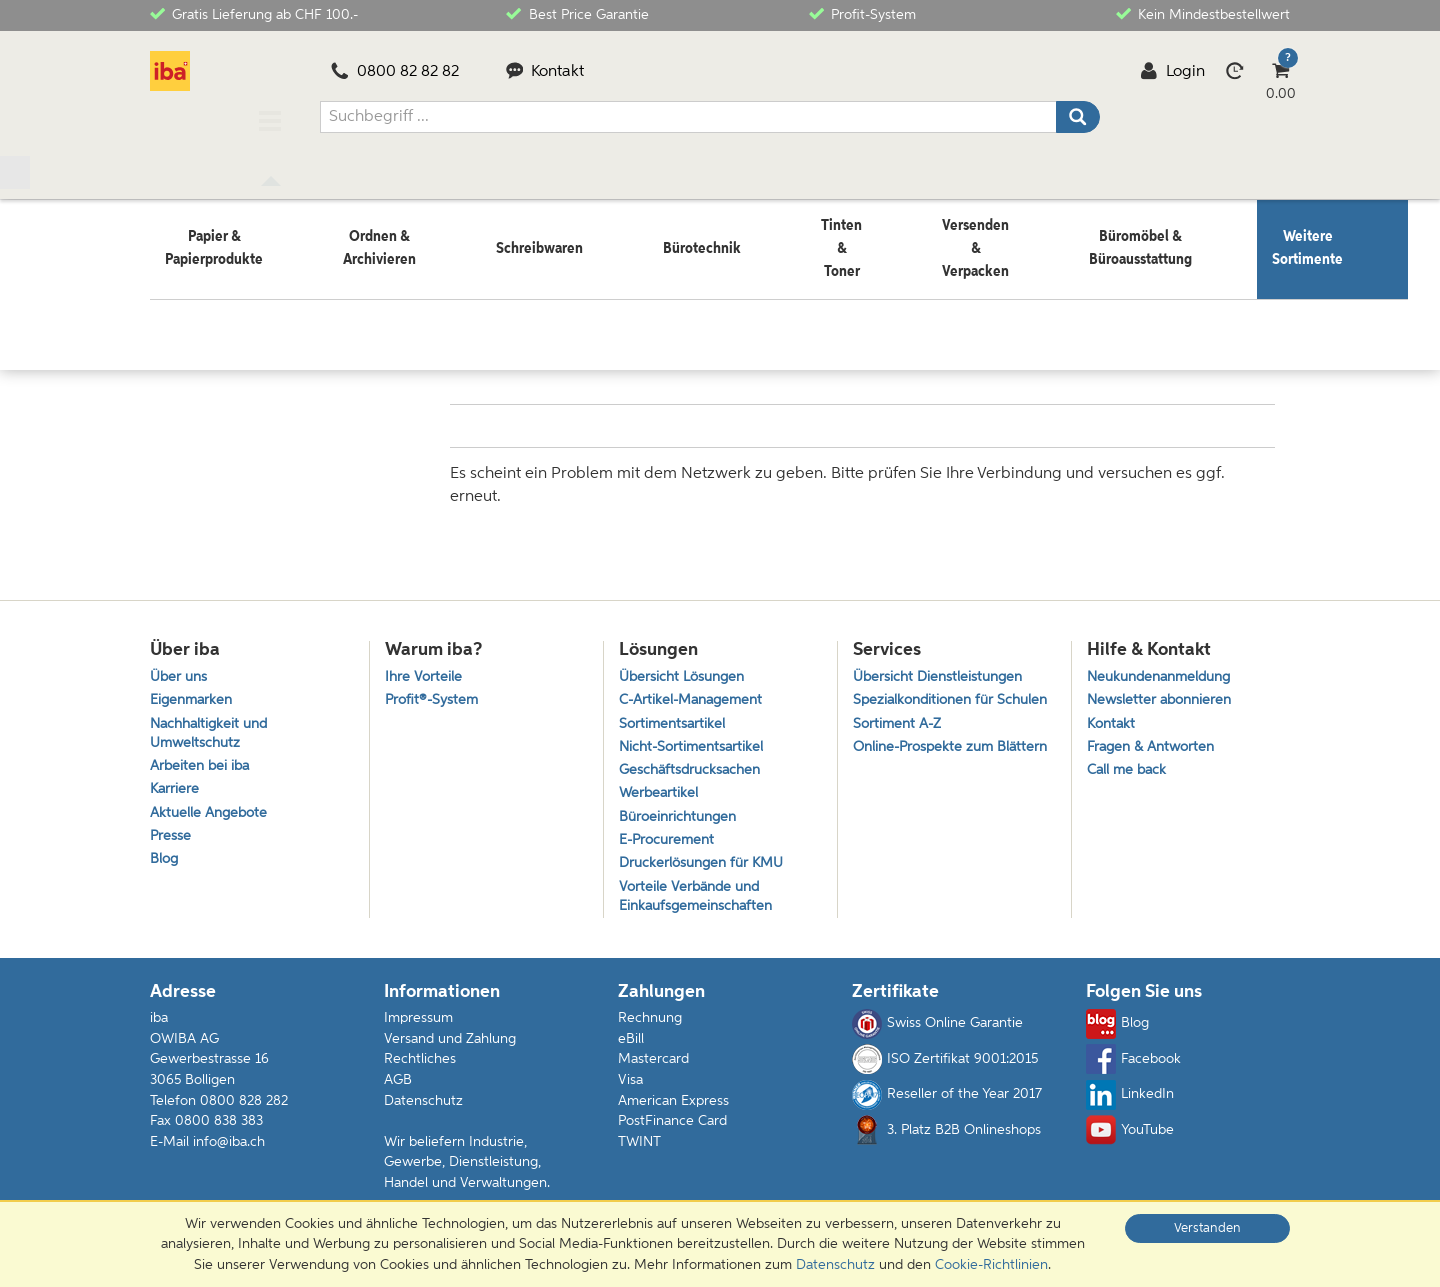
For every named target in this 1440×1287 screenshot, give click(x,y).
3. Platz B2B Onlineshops (946, 1139)
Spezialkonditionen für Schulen (927, 700)
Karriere (175, 786)
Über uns (180, 663)
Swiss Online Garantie (937, 1033)
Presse (171, 837)
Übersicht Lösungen (686, 663)
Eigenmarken (193, 689)
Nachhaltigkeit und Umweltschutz (213, 725)
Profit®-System (434, 689)
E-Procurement (669, 841)
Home (169, 297)
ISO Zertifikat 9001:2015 (945, 1068)
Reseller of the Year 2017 (947, 1103)
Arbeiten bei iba (202, 761)
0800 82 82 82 (395, 72)
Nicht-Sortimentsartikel (694, 739)
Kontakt (545, 72)
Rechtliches (420, 1068)
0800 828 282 (244, 1109)
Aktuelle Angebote (212, 812)
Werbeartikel (660, 790)
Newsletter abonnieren (1163, 689)
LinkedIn (1130, 1103)
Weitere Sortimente (266, 297)
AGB (398, 1089)
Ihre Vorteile (424, 663)
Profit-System (862, 13)
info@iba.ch (229, 1150)
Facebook (1133, 1068)
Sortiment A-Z (899, 735)
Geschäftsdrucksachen (693, 765)
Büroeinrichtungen (681, 816)
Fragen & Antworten (1155, 739)
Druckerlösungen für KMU (706, 867)
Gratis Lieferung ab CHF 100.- (254, 13)
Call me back (1129, 765)
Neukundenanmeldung (1165, 663)
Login (1172, 72)
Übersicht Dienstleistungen (942, 663)
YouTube (1130, 1139)
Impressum (418, 1027)
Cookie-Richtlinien (991, 1265)
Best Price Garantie (577, 13)
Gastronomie (385, 297)
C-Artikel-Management (696, 689)
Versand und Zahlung (450, 1048)
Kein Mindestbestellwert (1203, 13)
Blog (165, 863)
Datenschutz (423, 1109)
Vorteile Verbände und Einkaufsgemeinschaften (700, 903)
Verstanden (1207, 1228)
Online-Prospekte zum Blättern (927, 772)
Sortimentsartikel (674, 714)
